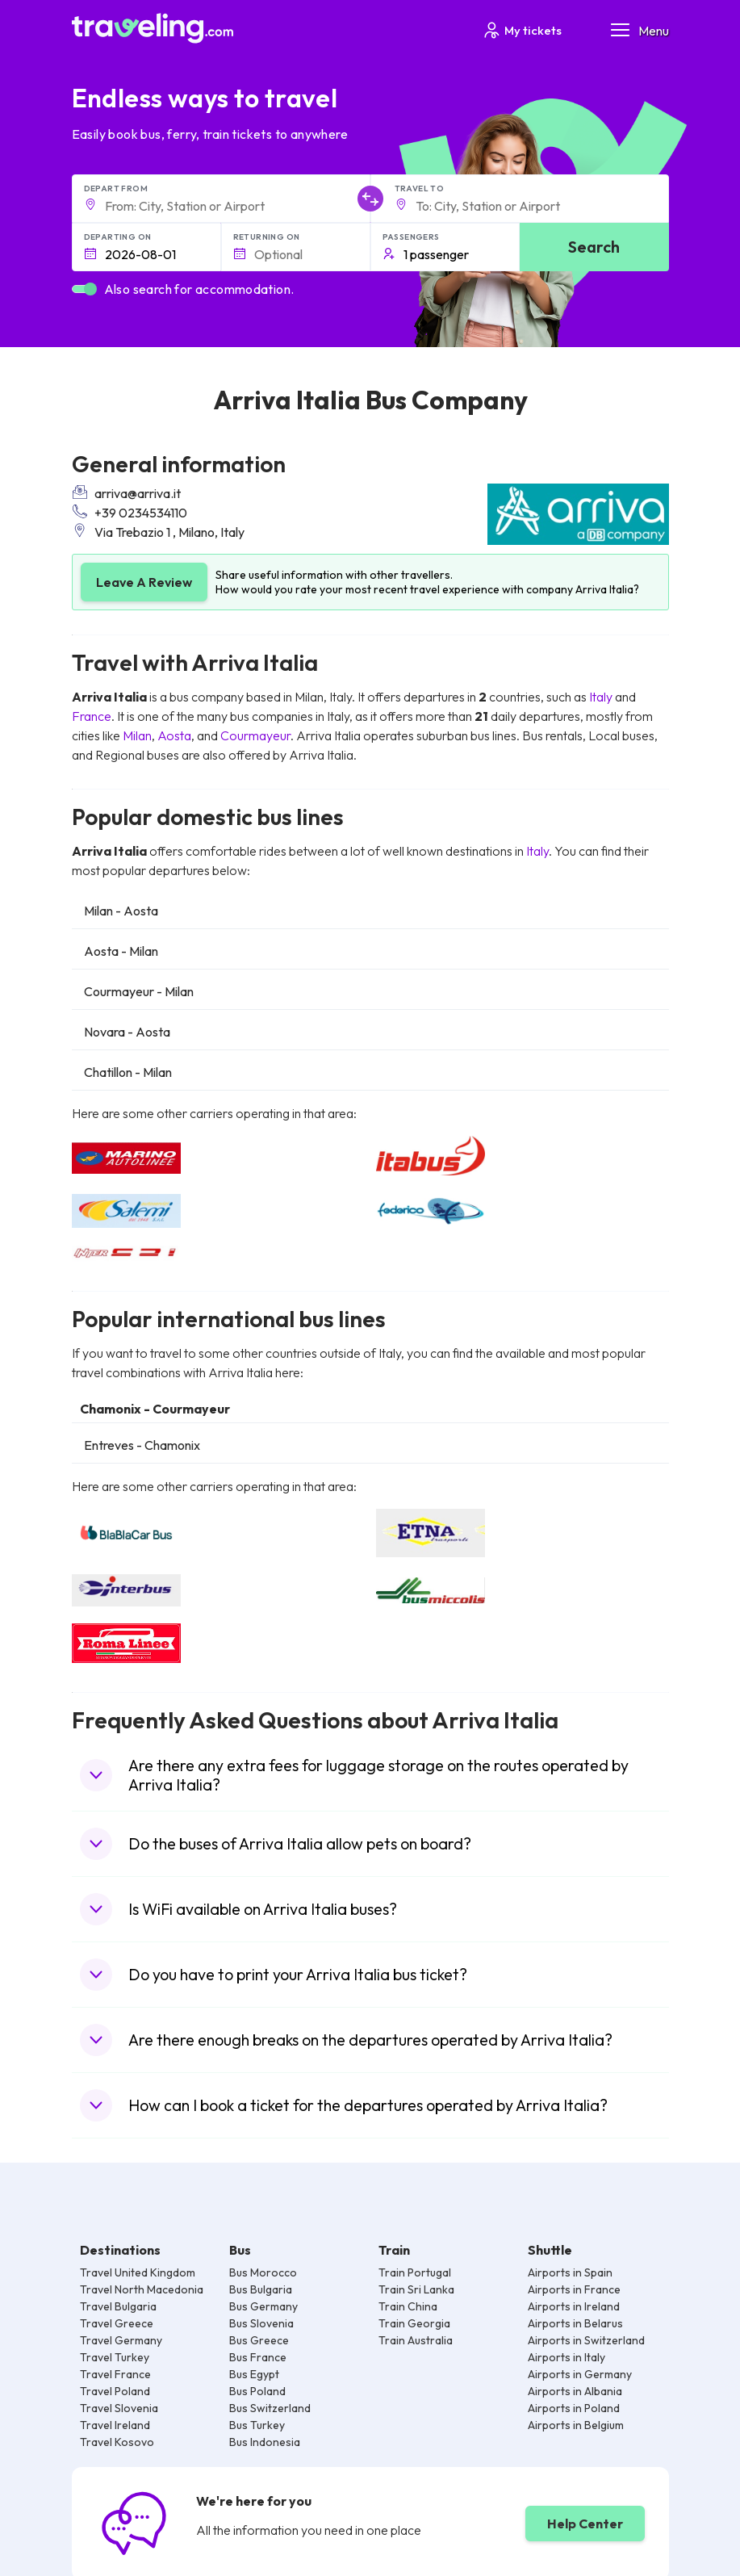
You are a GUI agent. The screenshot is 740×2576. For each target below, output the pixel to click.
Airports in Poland (574, 2408)
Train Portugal (414, 2272)
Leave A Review (144, 582)
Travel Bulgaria (118, 2306)
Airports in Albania (575, 2391)
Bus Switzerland (270, 2408)
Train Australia (415, 2340)
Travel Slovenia (119, 2408)
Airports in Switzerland (586, 2340)
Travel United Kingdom (137, 2272)
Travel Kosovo (117, 2442)
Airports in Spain (570, 2272)
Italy (600, 697)
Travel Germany (121, 2340)
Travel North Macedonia (141, 2289)
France (91, 716)
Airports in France (574, 2289)
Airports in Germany (580, 2374)
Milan (137, 735)
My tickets (522, 30)
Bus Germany (263, 2306)
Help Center (585, 2523)
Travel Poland (115, 2391)
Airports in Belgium (576, 2425)
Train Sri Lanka (416, 2289)
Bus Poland (257, 2391)
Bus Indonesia (264, 2442)
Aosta (174, 735)
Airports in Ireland (574, 2306)
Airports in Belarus (575, 2323)
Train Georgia (414, 2323)
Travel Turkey (114, 2357)
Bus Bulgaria (260, 2289)
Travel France (115, 2374)
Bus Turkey (257, 2425)
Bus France (257, 2357)
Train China (407, 2306)
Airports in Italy (566, 2357)
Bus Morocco (263, 2272)
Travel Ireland (115, 2425)
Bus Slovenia (261, 2323)
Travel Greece (116, 2323)
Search (594, 247)
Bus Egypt (254, 2374)
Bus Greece (259, 2340)
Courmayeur (255, 735)
